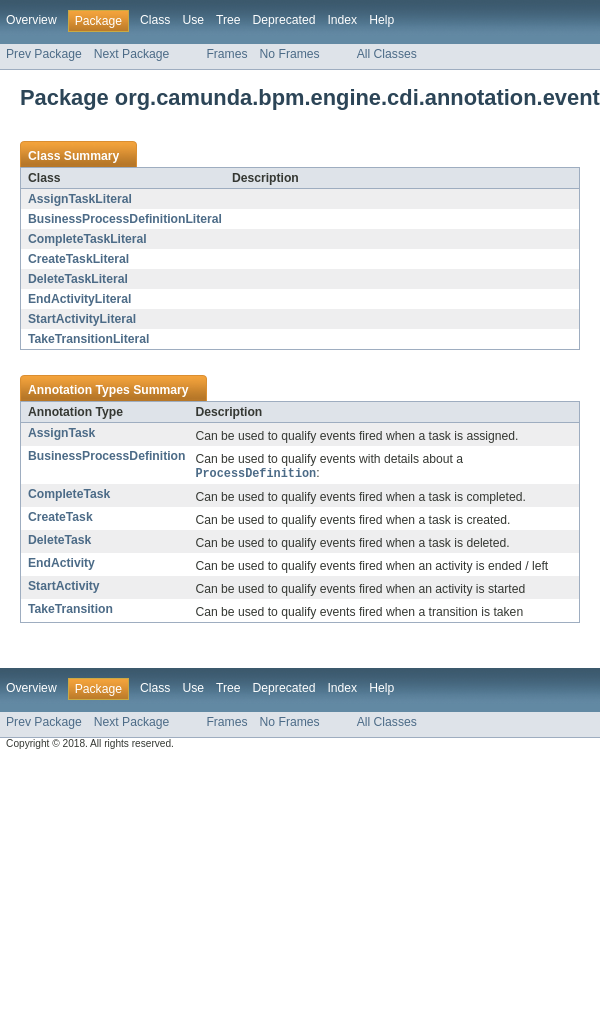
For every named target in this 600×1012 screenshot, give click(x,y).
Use (193, 20)
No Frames (290, 54)
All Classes (387, 54)
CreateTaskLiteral (78, 259)
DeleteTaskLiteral (78, 279)
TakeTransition (70, 610)
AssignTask (61, 433)
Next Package (132, 54)
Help (381, 20)
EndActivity (61, 564)
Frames (226, 54)
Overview (31, 20)
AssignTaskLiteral (80, 199)
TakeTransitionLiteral (88, 339)
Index (342, 20)
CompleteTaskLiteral (87, 239)
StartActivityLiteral (82, 319)
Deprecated (284, 20)
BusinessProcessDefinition (106, 456)
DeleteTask (59, 541)
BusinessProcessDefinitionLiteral (125, 219)
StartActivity (64, 587)
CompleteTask (69, 495)
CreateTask (60, 518)
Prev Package (44, 54)
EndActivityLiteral (79, 299)
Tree (228, 20)
